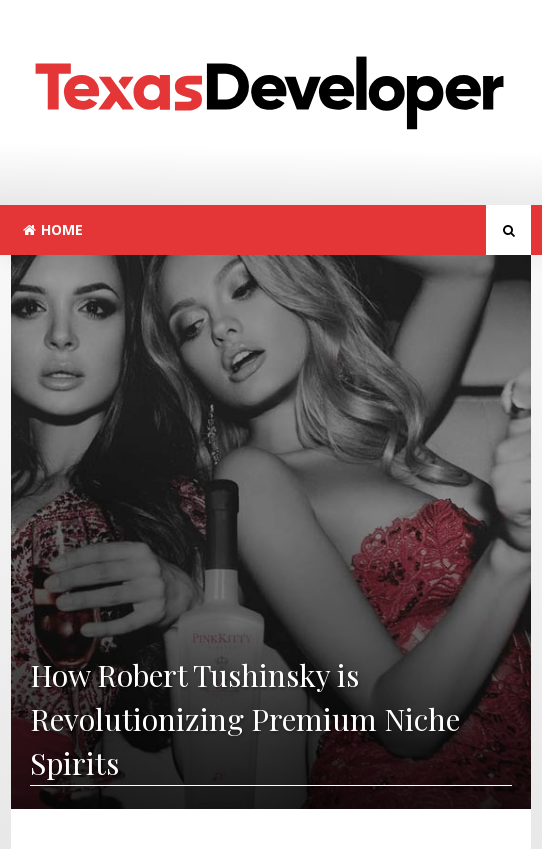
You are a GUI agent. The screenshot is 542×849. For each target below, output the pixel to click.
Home (53, 229)
